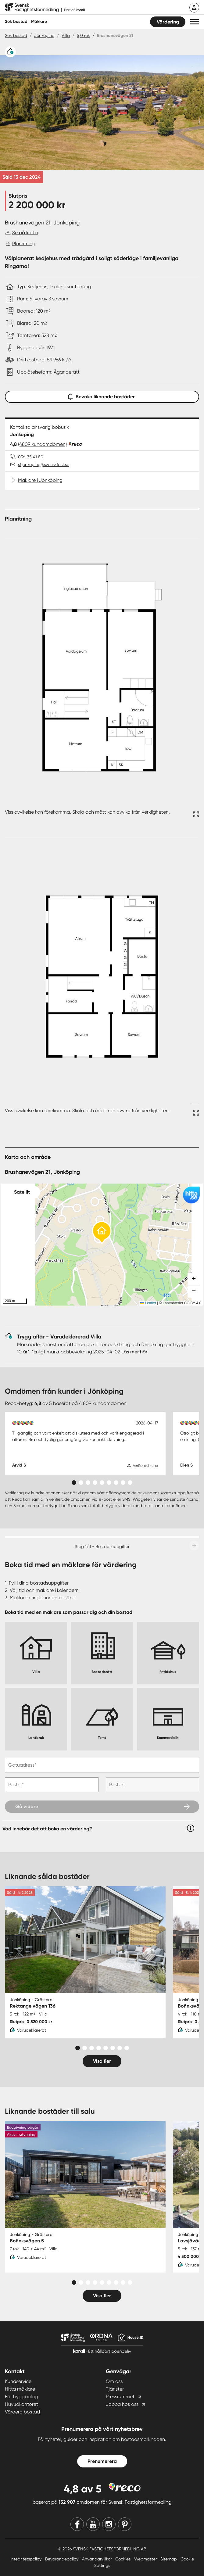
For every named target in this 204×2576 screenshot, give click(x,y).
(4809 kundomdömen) (42, 444)
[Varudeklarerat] (10, 51)
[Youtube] (93, 2524)
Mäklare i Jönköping (40, 480)
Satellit (22, 1192)
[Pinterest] (124, 2524)
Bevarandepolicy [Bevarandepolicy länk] (62, 2558)
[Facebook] (77, 2524)
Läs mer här (134, 1352)
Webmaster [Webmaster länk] (146, 2558)
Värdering (168, 22)
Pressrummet (120, 2396)
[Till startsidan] (45, 8)
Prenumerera (102, 2461)
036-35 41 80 (30, 456)
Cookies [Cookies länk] (123, 2558)
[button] (194, 21)
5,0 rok (83, 35)
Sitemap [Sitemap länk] (169, 2558)
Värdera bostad (22, 2412)
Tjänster (115, 2389)
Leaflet (148, 1303)
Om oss (114, 2381)
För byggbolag (21, 2396)
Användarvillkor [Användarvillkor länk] (97, 2558)
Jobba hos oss (122, 2404)
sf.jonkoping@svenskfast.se (43, 464)
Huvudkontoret (21, 2404)
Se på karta (25, 232)
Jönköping (44, 35)
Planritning (23, 243)
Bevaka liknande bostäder (102, 395)
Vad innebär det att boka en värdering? (47, 1829)
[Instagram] (109, 2524)
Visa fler (102, 2061)
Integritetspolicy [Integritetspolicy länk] (26, 2558)
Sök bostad (16, 21)
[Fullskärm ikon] (195, 815)
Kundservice (18, 2381)
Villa (66, 35)
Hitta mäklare (20, 2389)
